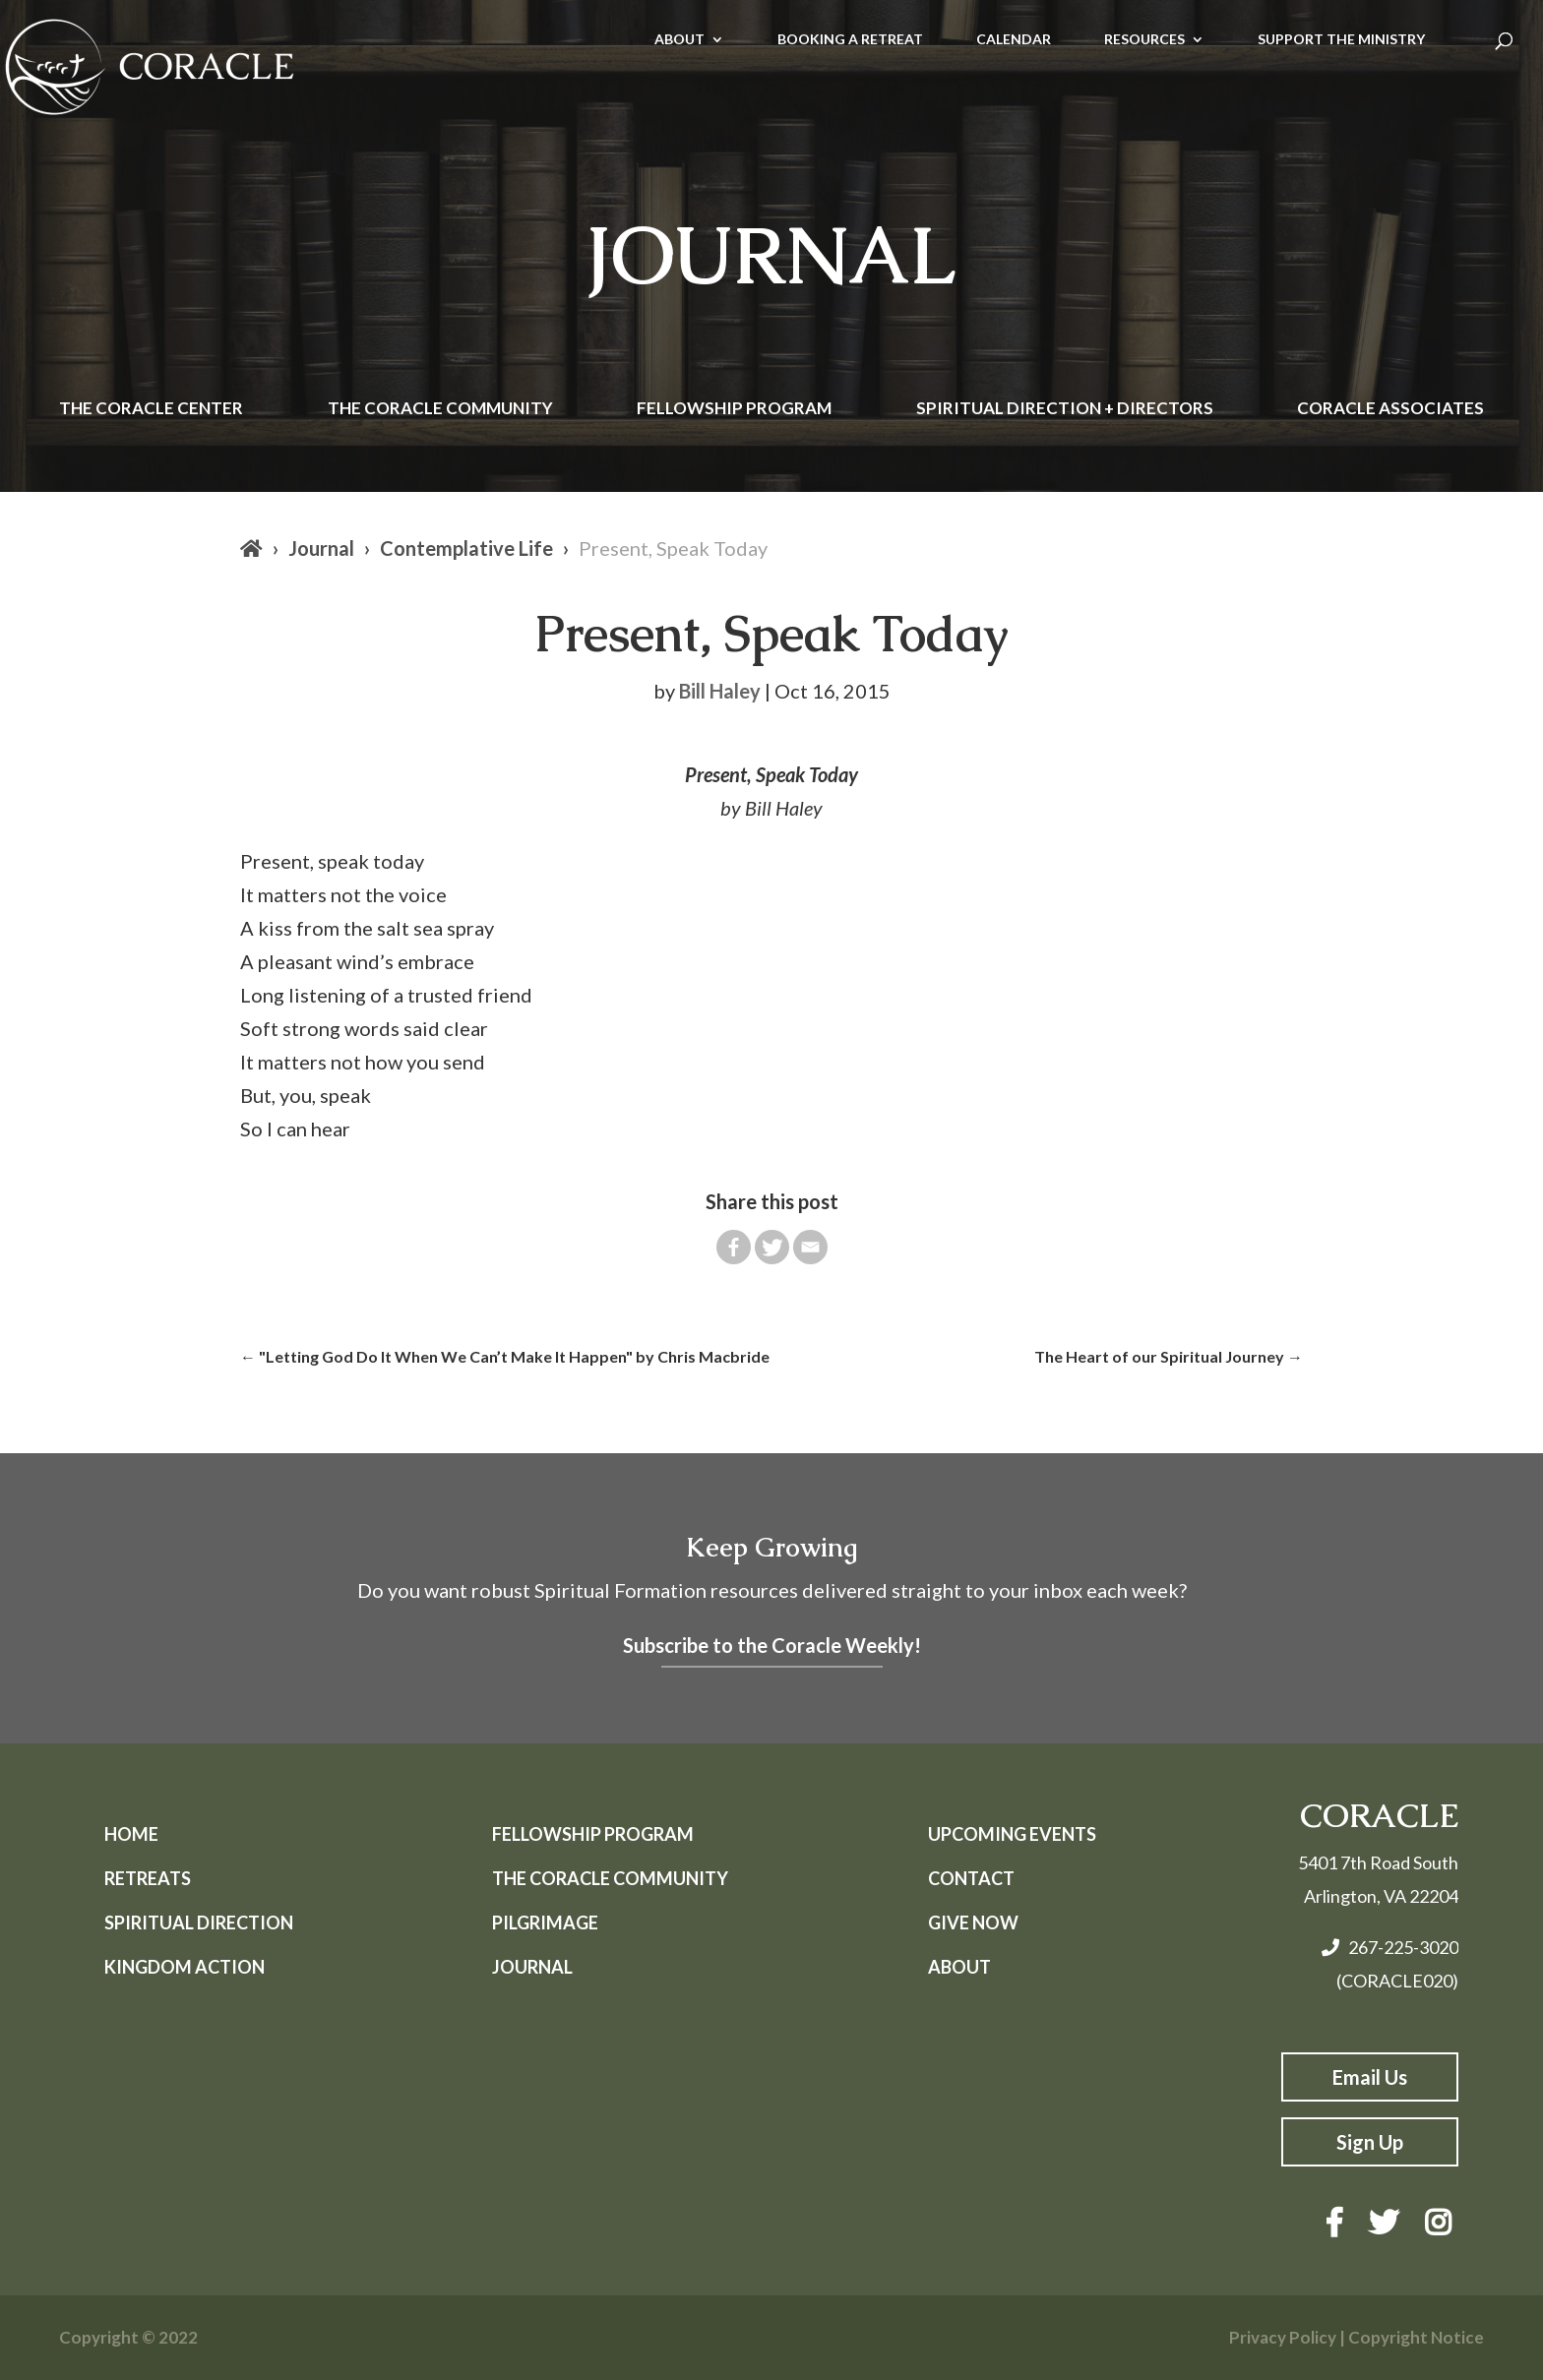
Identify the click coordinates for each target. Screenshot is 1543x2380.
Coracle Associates (1390, 409)
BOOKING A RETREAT (850, 39)
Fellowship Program (734, 409)
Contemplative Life (466, 548)
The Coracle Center (151, 409)
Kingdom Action (184, 1967)
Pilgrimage (545, 1922)
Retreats (147, 1878)
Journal (321, 548)
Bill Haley (720, 690)
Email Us (1369, 2077)
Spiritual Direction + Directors (1064, 409)
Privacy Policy (1282, 2337)
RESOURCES (1144, 39)
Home (131, 1834)
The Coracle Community (440, 409)
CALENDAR (1013, 39)
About (959, 1967)
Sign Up (1369, 2142)
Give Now (973, 1922)
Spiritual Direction (198, 1922)
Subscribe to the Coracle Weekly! (772, 1645)
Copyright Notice (1416, 2337)
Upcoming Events (1012, 1834)
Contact (971, 1878)
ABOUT (679, 39)
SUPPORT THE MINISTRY (1341, 39)
